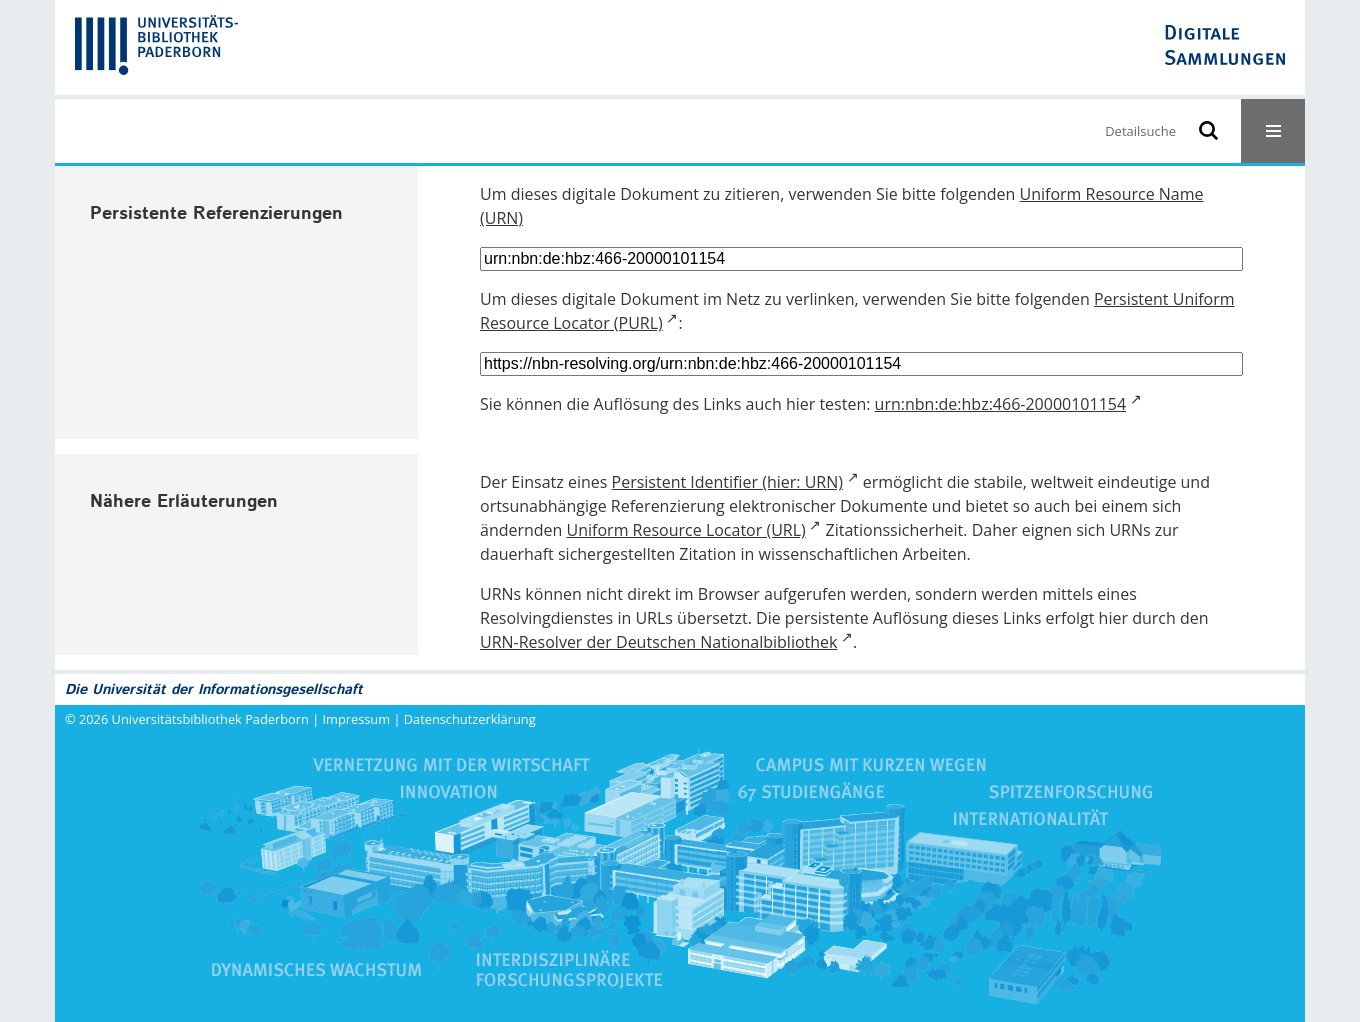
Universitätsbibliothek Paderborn (210, 719)
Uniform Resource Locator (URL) (686, 530)
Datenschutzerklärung (470, 719)
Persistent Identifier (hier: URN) (727, 482)
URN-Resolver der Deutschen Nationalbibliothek (658, 642)
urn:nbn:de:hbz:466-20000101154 (1001, 404)
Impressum (357, 719)
